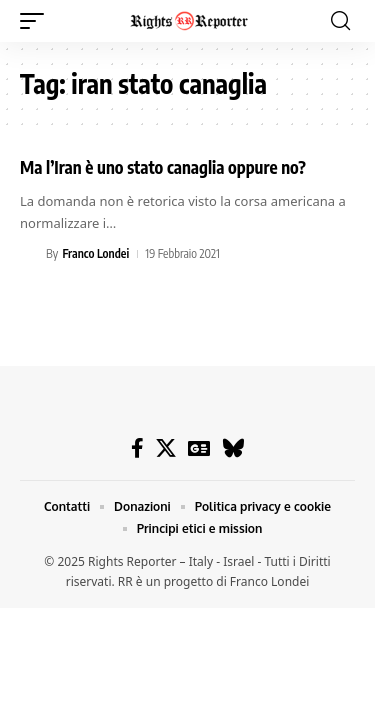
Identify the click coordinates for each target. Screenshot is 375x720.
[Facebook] (137, 448)
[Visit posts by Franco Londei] (30, 254)
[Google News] (199, 448)
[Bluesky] (233, 448)
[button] (37, 21)
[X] (166, 448)
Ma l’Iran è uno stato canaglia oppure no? (163, 167)
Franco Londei (95, 253)
